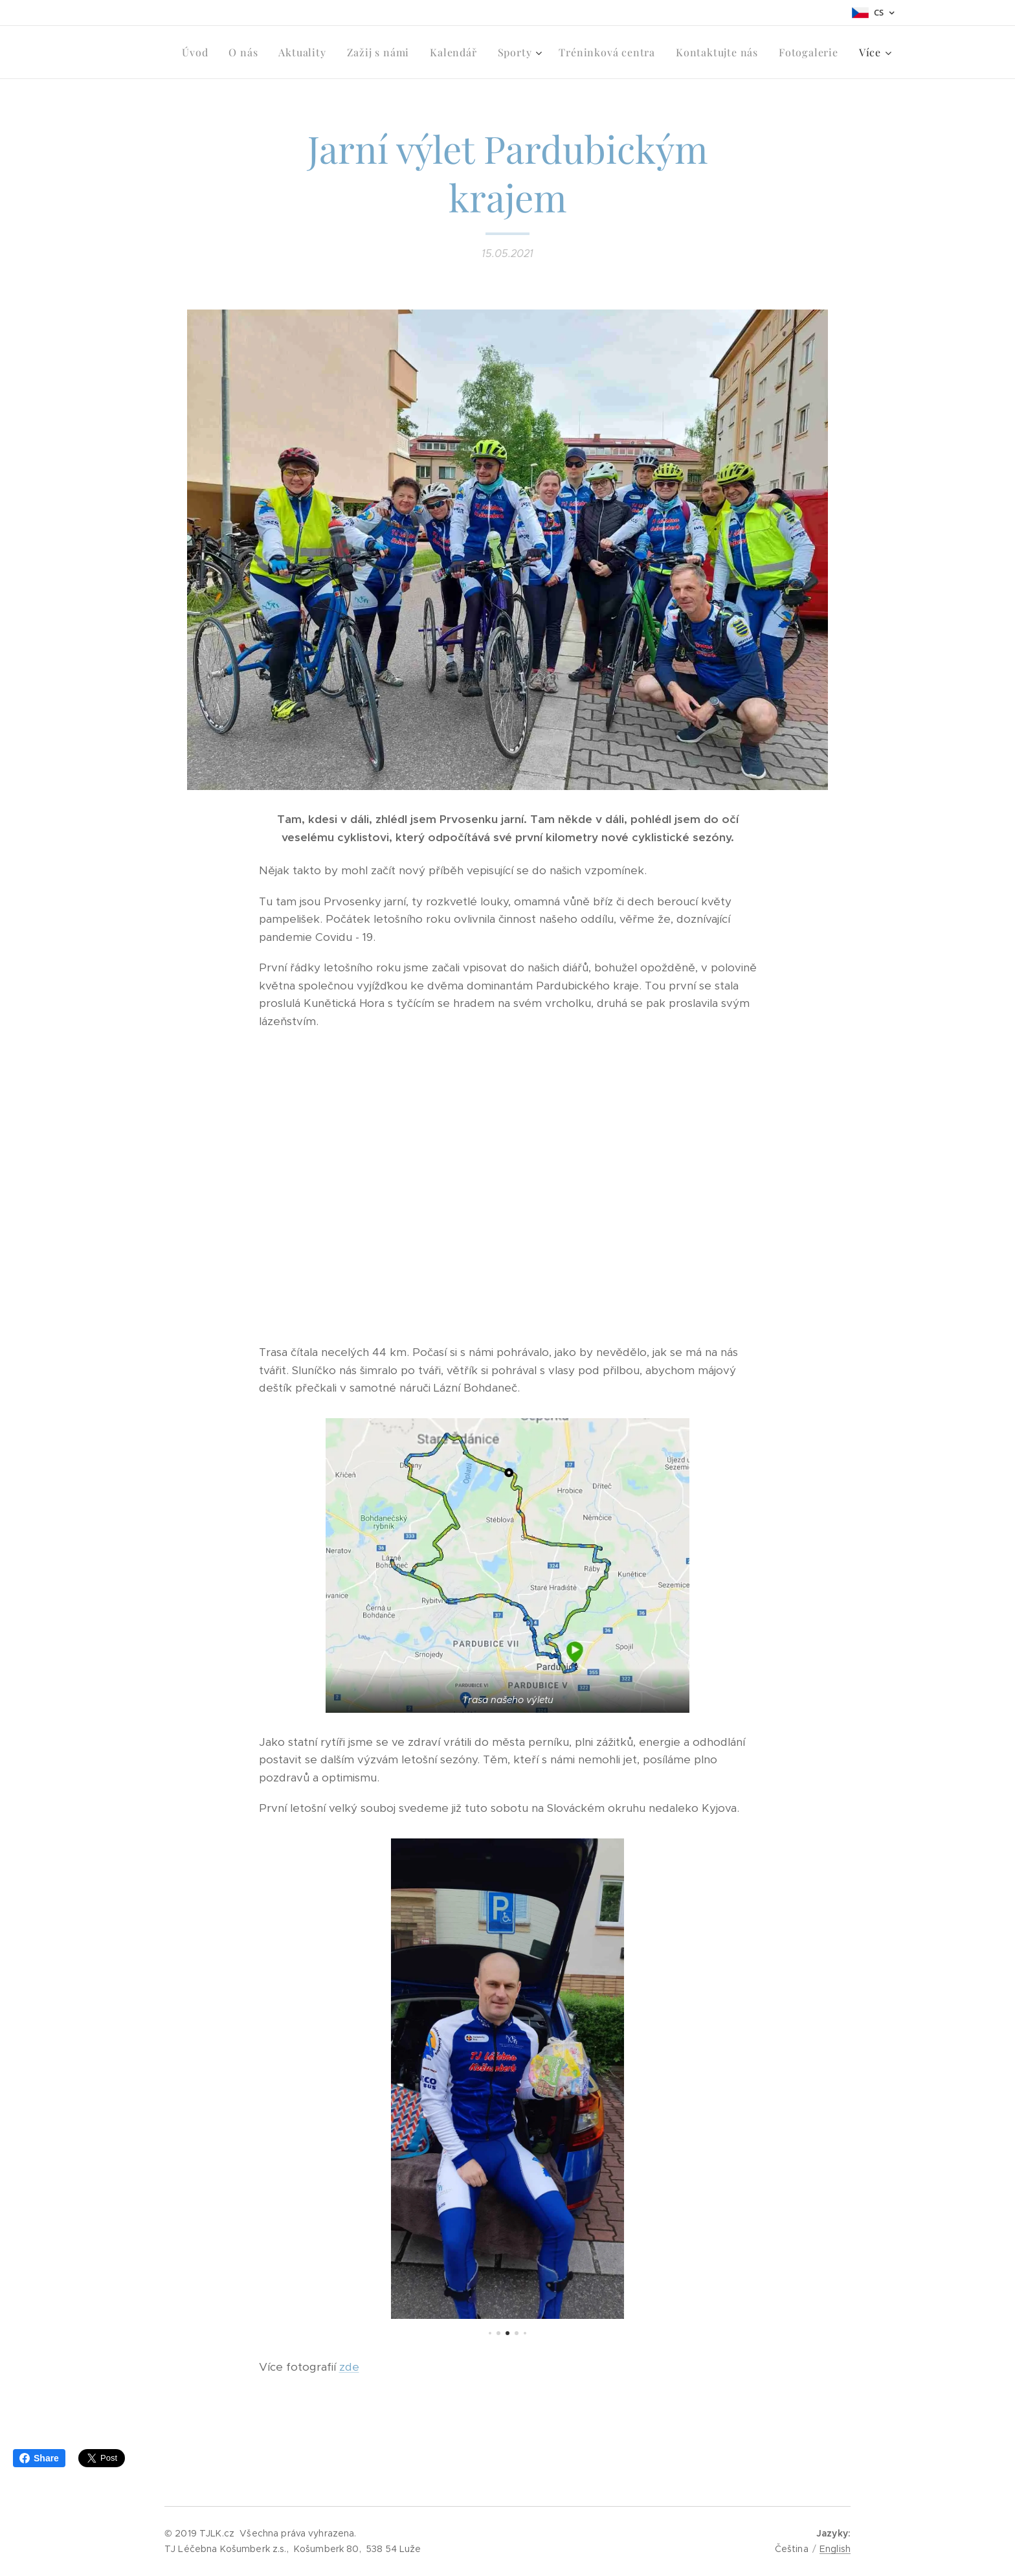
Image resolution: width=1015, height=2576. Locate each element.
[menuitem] (198, 52)
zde (349, 2367)
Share (39, 2458)
